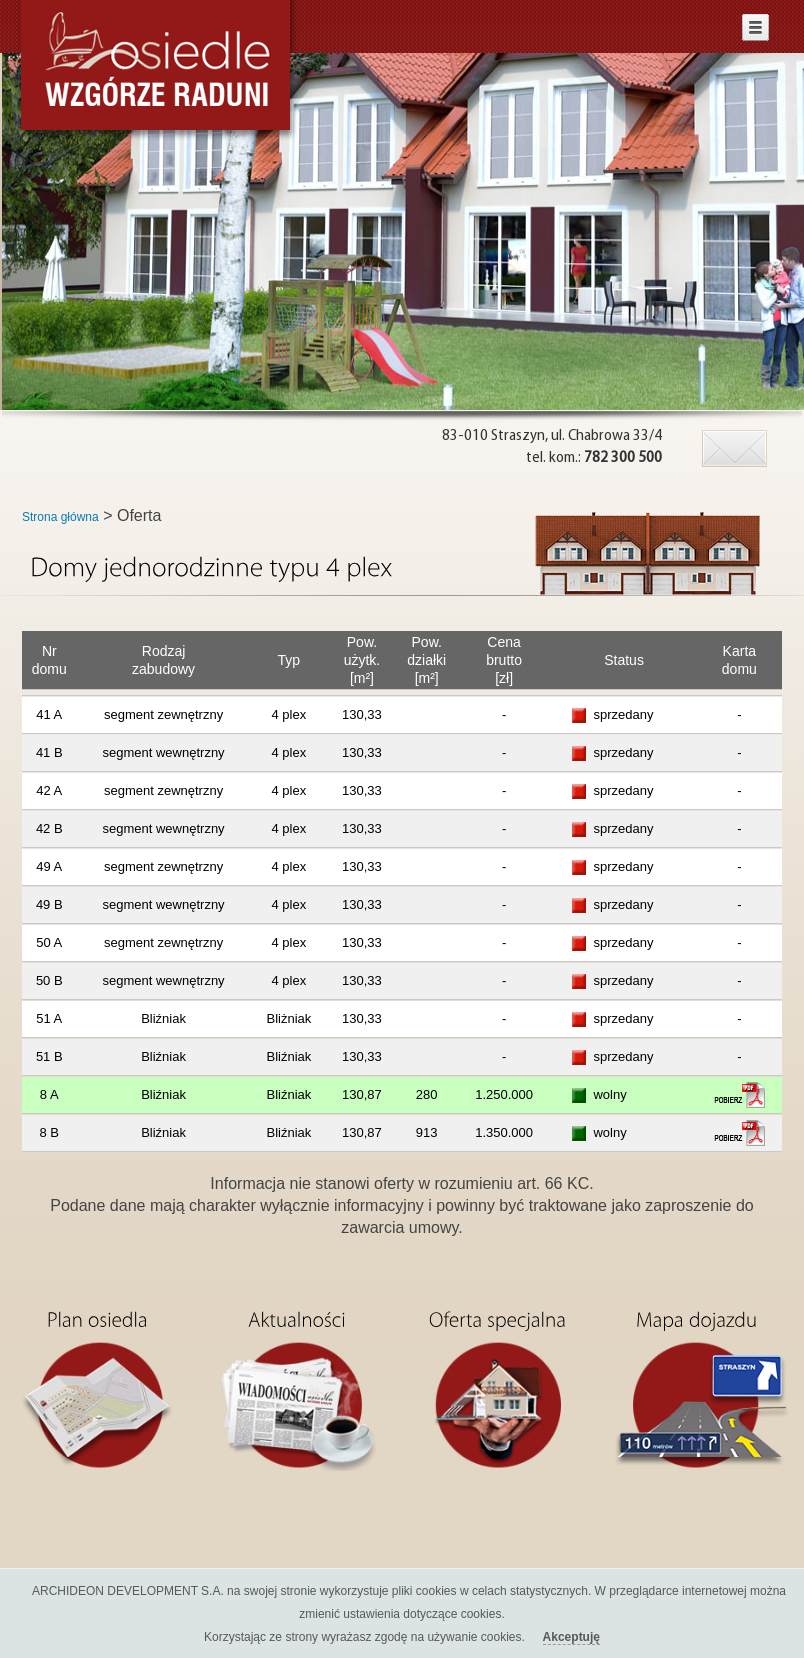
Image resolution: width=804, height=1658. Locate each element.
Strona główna (60, 517)
